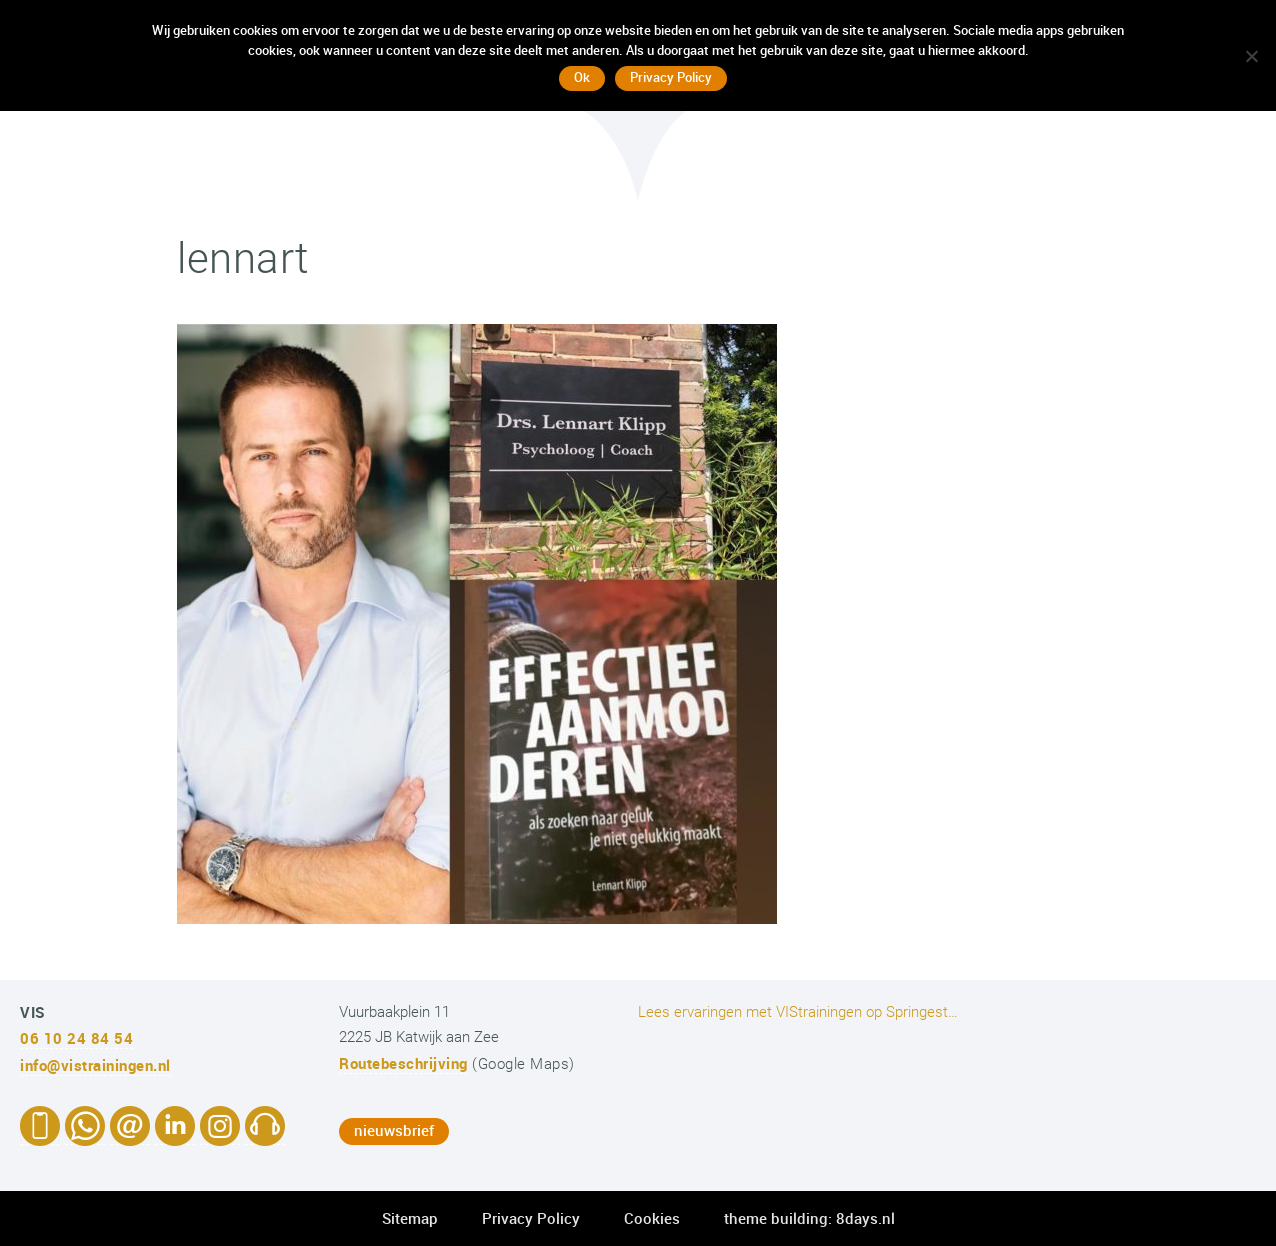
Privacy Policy (531, 1218)
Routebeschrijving (403, 1063)
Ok (582, 77)
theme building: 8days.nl (809, 1218)
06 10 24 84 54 (76, 1038)
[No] (1251, 56)
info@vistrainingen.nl (95, 1065)
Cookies (652, 1218)
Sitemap (410, 1218)
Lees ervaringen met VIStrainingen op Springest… (798, 1012)
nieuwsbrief (394, 1130)
